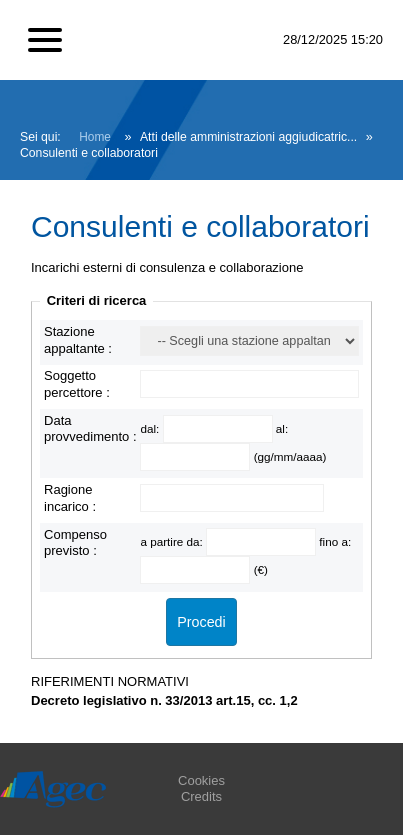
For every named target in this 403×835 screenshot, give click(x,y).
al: (282, 428)
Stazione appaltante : (78, 339)
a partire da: (173, 541)
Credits (201, 796)
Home (95, 137)
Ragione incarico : (70, 497)
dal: (151, 428)
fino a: (335, 541)
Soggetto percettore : (77, 383)
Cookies (201, 780)
